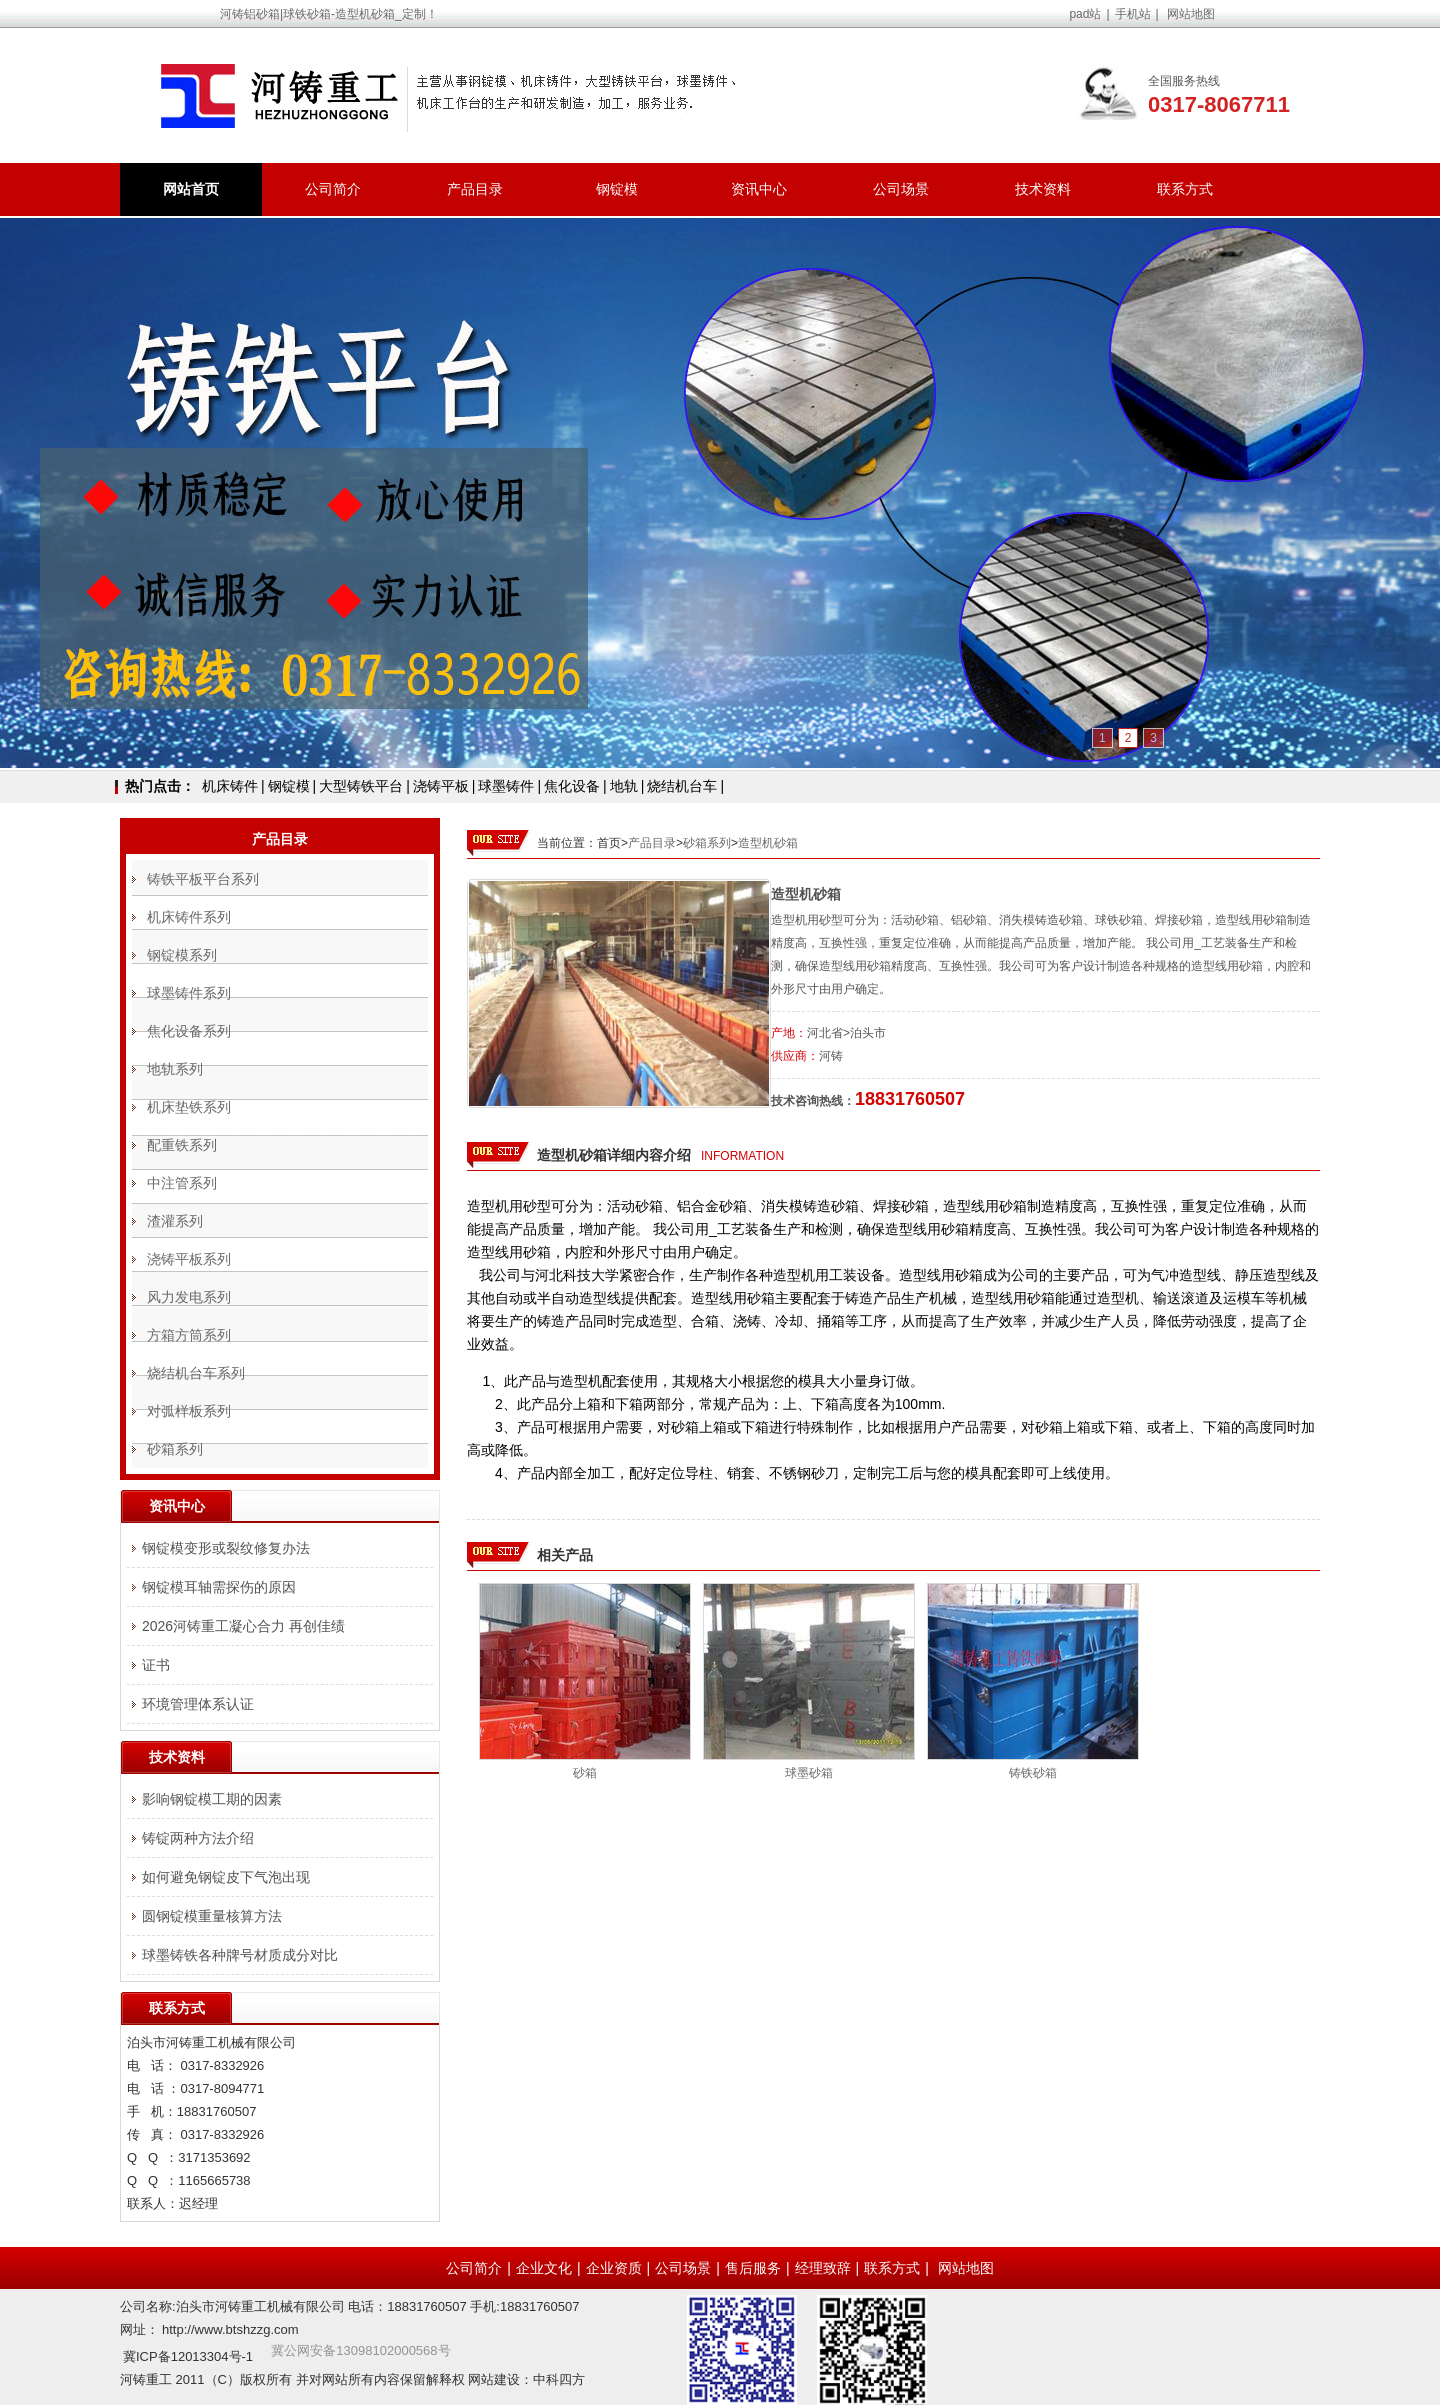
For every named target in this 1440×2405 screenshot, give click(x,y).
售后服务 (753, 2268)
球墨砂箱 (809, 1773)
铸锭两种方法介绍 (198, 1838)
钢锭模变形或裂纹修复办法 (226, 1548)
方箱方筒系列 (189, 1335)
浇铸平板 (441, 786)
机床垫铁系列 (189, 1107)
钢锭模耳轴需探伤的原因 (219, 1587)
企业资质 (614, 2268)
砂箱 (585, 1773)
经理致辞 (823, 2268)
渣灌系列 (175, 1221)
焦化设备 (572, 786)
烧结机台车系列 (196, 1373)
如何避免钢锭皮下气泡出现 (226, 1877)
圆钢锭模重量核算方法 (212, 1916)
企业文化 (544, 2268)
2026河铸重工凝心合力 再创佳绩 (243, 1626)
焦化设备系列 (189, 1031)
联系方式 (1185, 189)
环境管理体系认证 (198, 1704)
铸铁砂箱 (1033, 1773)
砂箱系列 (707, 843)
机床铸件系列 (189, 917)
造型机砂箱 (768, 843)
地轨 (624, 786)
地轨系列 (175, 1069)
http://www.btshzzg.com (230, 2329)
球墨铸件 (506, 786)
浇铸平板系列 (189, 1259)
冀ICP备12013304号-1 (188, 2356)
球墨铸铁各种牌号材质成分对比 (240, 1955)
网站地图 (1191, 14)
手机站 (1133, 14)
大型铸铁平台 (361, 786)
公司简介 (333, 189)
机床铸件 (230, 786)
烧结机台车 (682, 786)
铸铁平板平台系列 (203, 879)
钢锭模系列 (182, 955)
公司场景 (901, 189)
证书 (156, 1665)
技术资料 (1043, 189)
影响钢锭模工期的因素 (212, 1799)
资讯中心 (759, 189)
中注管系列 (182, 1183)
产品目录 (475, 189)
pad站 (1085, 14)
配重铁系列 (182, 1145)
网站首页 (191, 189)
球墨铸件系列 (189, 993)
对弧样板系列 (189, 1411)
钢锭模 (617, 189)
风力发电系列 (189, 1297)
